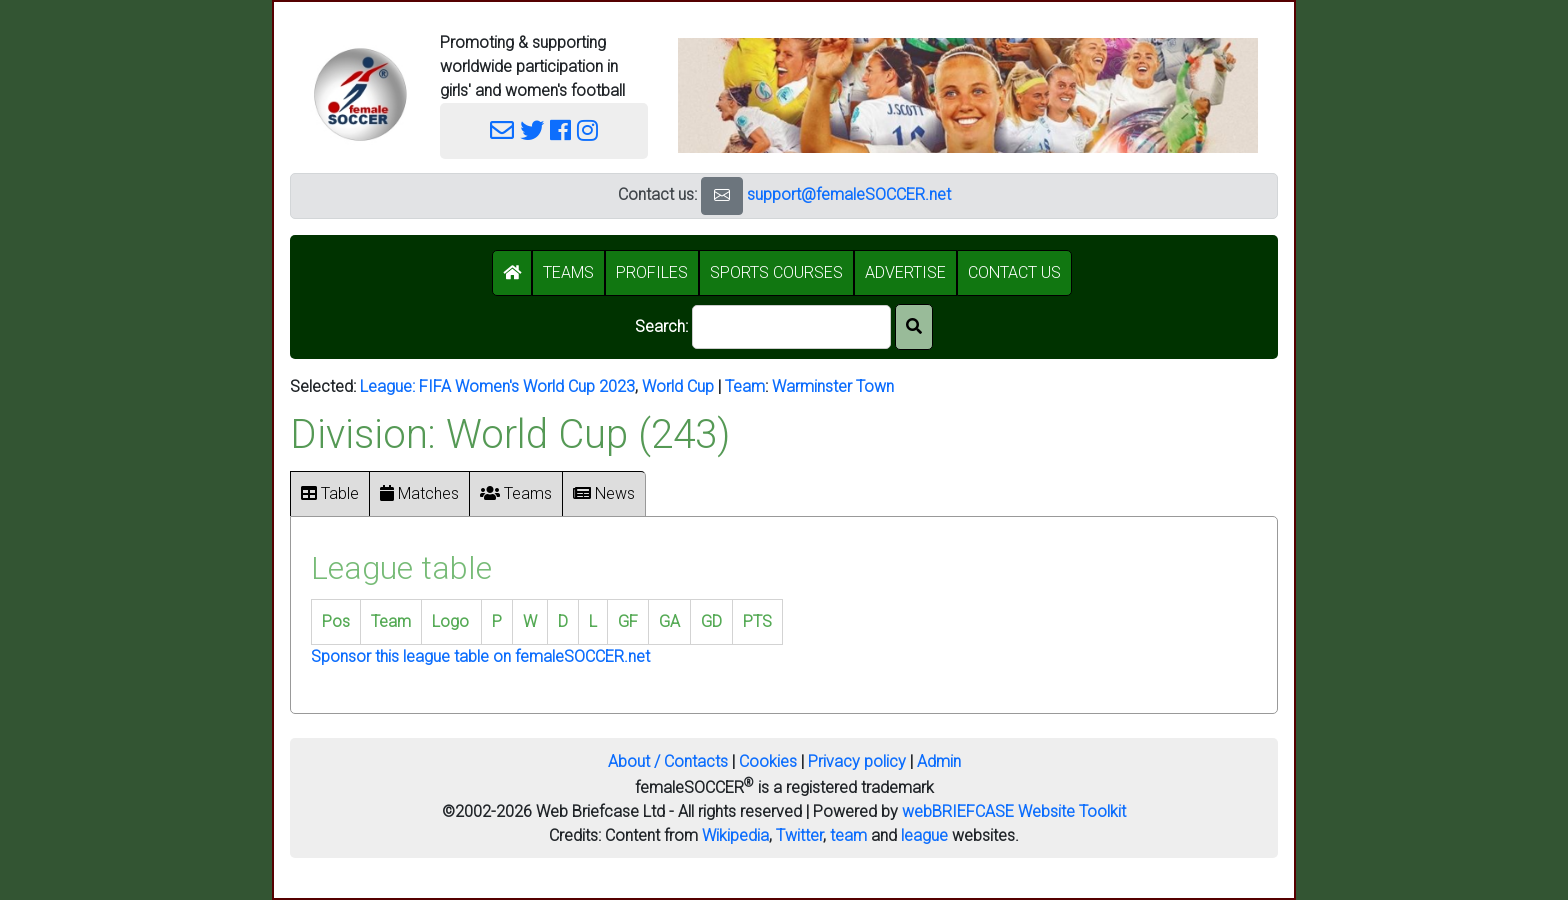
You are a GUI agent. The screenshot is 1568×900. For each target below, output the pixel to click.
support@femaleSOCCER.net (849, 194)
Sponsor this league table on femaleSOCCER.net (480, 656)
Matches (419, 493)
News (604, 493)
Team (745, 386)
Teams (516, 493)
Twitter (799, 835)
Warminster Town (833, 386)
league (924, 835)
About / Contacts (668, 761)
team (848, 835)
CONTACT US (1014, 272)
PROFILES (652, 272)
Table (330, 493)
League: (389, 386)
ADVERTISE (905, 272)
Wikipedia (735, 835)
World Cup (678, 386)
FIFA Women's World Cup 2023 (527, 386)
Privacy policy (857, 761)
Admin (939, 761)
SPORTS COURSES (776, 272)
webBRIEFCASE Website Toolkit (1014, 811)
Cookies (768, 761)
